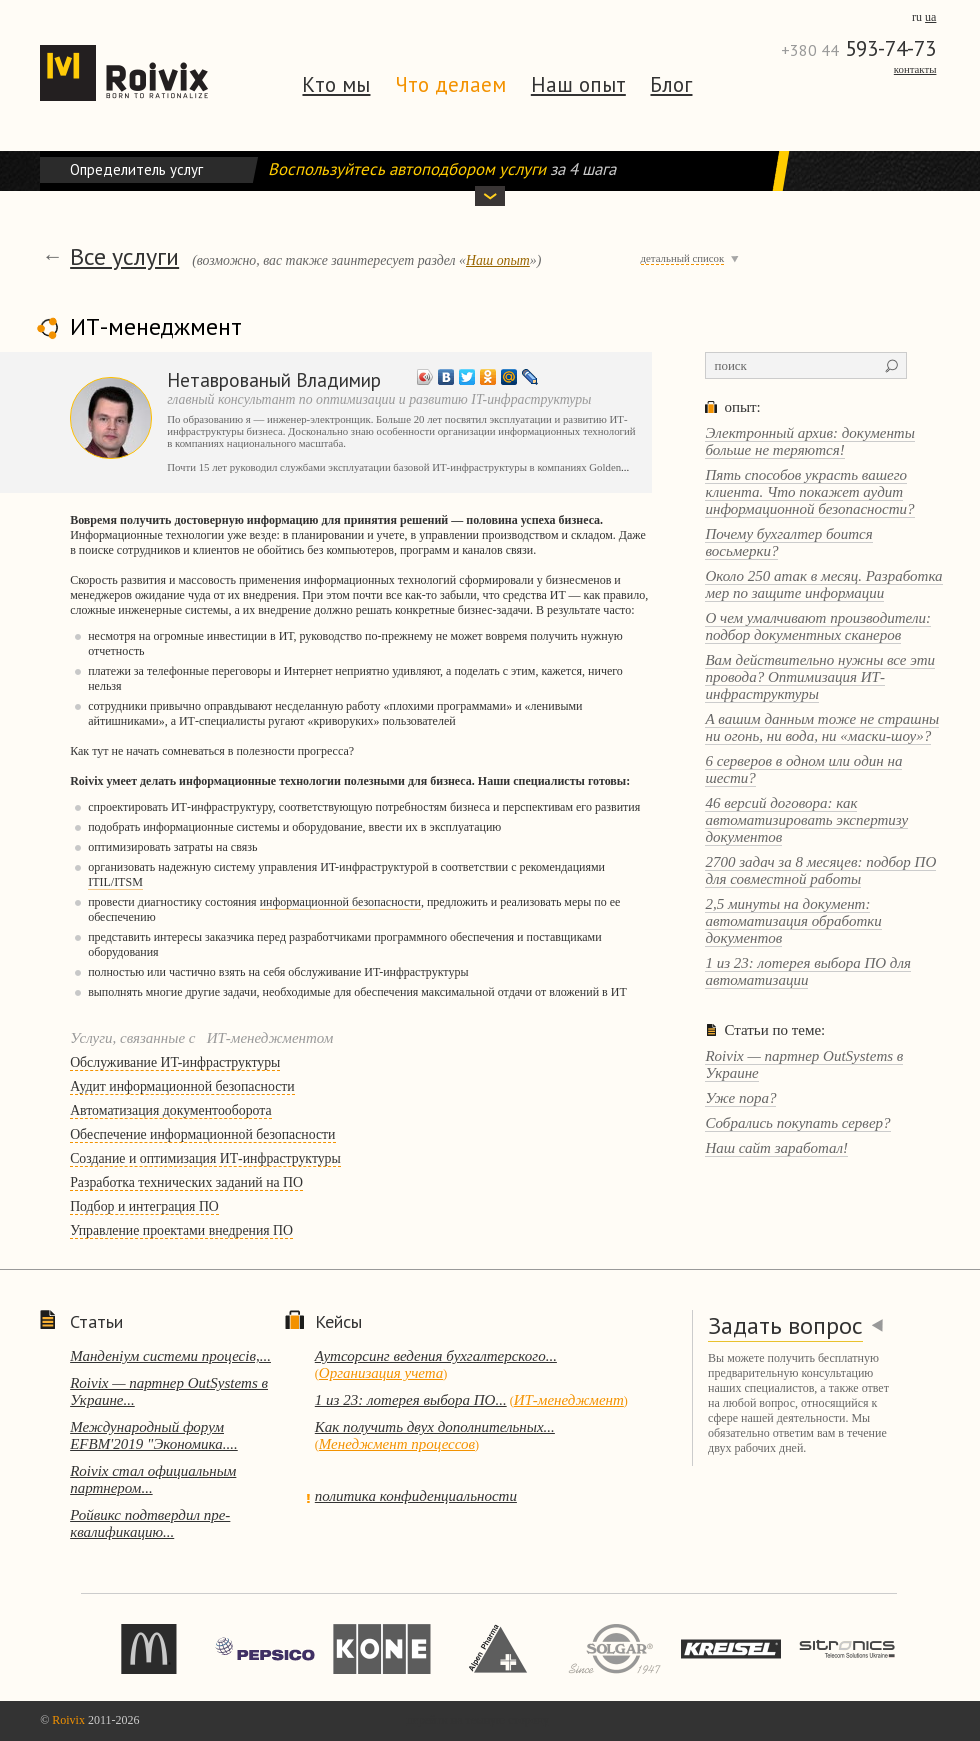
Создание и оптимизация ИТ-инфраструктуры (205, 1158)
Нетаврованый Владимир (274, 379)
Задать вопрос (785, 1325)
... (625, 467)
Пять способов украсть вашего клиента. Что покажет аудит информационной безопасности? (809, 492)
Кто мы (336, 84)
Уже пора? (740, 1098)
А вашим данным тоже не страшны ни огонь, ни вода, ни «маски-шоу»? (822, 727)
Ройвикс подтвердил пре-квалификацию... (150, 1523)
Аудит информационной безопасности (182, 1086)
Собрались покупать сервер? (797, 1123)
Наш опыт (578, 84)
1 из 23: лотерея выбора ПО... (411, 1400)
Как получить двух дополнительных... (435, 1427)
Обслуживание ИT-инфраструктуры (175, 1062)
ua (930, 17)
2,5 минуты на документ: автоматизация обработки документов (793, 921)
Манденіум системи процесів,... (170, 1356)
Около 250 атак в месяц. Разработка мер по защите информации (823, 584)
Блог (671, 84)
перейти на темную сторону (478, 1720)
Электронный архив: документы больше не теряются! (809, 441)
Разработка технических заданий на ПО (186, 1182)
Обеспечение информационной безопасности (202, 1134)
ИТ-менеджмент (569, 1400)
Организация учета (381, 1373)
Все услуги (124, 256)
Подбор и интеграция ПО (144, 1206)
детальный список (683, 258)
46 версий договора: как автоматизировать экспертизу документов (806, 820)
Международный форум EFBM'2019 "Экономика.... (154, 1435)
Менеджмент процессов (397, 1444)
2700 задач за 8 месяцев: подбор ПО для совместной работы (820, 870)
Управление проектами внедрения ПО (181, 1230)
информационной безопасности (340, 902)
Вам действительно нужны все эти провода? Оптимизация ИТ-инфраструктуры (820, 677)
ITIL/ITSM (115, 882)
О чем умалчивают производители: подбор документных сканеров (817, 626)
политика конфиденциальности (416, 1496)
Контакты (915, 69)
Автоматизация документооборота (170, 1110)
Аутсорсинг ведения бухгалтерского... (436, 1356)
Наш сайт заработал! (776, 1148)
